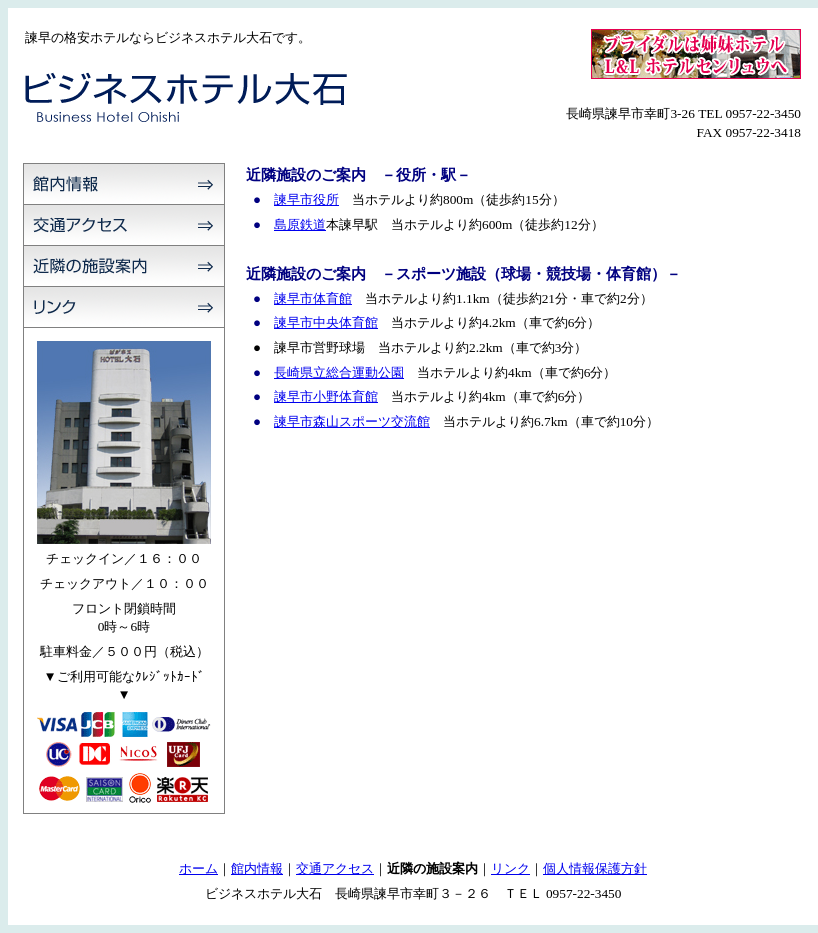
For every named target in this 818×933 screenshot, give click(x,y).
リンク (510, 868)
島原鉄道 (300, 224)
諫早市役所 (306, 199)
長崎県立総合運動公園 (339, 372)
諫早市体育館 (313, 298)
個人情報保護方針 (595, 868)
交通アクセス (335, 868)
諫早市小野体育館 (326, 396)
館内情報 (257, 868)
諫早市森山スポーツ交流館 (352, 421)
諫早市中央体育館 (326, 322)
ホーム (198, 868)
